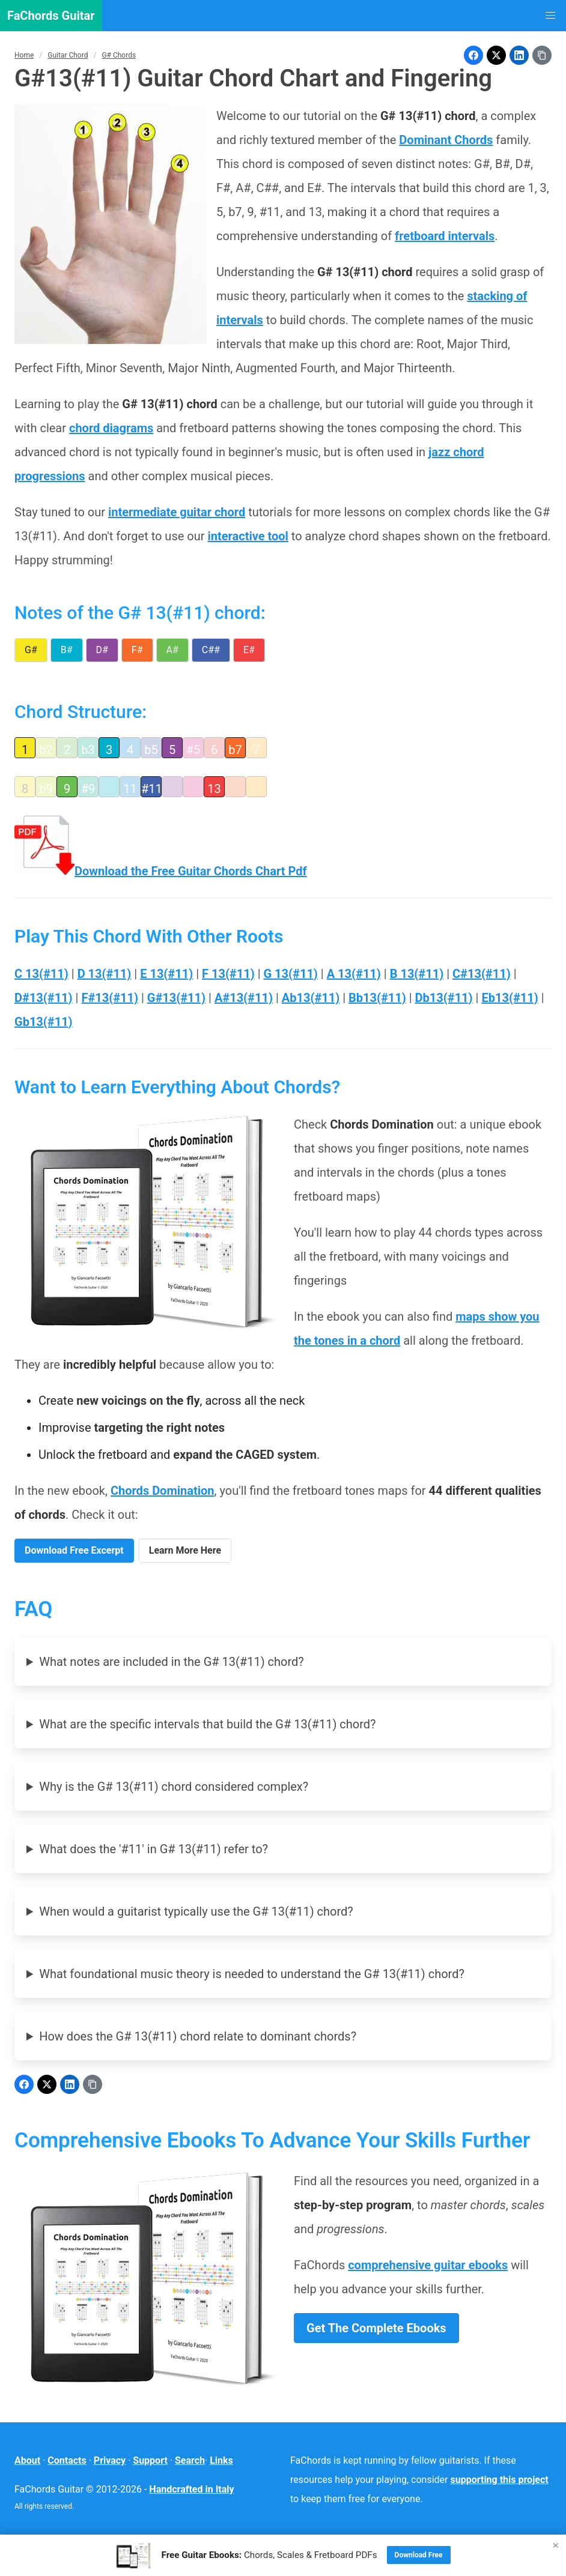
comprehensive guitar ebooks (428, 2265)
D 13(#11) (105, 974)
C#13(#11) (481, 974)
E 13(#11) (166, 974)
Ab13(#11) (310, 998)
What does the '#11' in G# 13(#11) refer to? (153, 1849)
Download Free (419, 2555)
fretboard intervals (444, 236)
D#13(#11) (43, 998)
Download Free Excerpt (74, 1550)
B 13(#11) (417, 974)
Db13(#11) (444, 998)
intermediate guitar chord (176, 512)
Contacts (66, 2460)
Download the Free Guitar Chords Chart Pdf (160, 871)
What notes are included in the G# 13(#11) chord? (171, 1661)
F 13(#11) (228, 974)
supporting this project (500, 2479)
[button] (550, 15)
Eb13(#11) (509, 998)
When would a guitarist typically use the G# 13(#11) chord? (196, 1911)
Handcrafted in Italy (191, 2489)
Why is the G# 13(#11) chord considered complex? (173, 1786)
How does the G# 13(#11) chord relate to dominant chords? (197, 2036)
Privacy (110, 2460)
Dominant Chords (446, 140)
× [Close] (556, 2545)
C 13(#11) (41, 974)
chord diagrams (111, 428)
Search (190, 2460)
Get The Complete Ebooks (376, 2328)
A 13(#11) (354, 974)
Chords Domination (163, 1490)
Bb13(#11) (377, 998)
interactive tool (247, 536)
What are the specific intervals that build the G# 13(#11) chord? (207, 1724)
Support (150, 2460)
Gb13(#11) (43, 1022)
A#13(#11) (244, 998)
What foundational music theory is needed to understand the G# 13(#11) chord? (251, 1974)
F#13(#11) (109, 998)
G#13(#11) (176, 998)
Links (221, 2460)
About (27, 2460)
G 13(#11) (291, 974)
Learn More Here (185, 1550)
